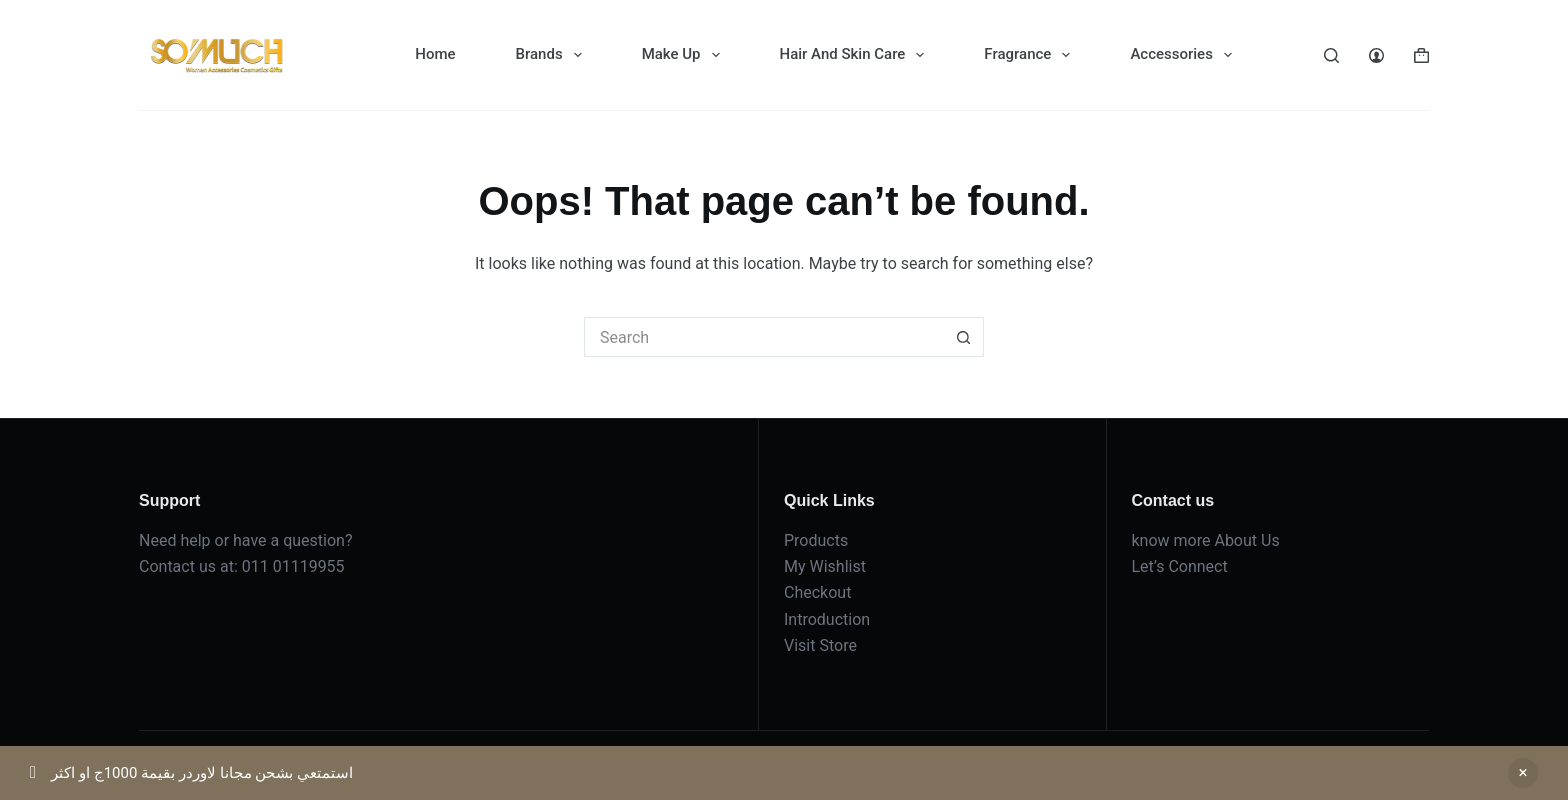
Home (435, 54)
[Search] (1331, 55)
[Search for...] (764, 337)
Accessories (1184, 55)
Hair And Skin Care (856, 55)
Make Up (685, 55)
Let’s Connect (1180, 566)
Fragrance (1031, 55)
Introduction (827, 619)
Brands (553, 55)
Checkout (817, 592)
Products (816, 540)
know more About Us (1206, 540)
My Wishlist (825, 566)
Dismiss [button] (1523, 773)
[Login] (1376, 55)
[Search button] (964, 337)
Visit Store (820, 645)
